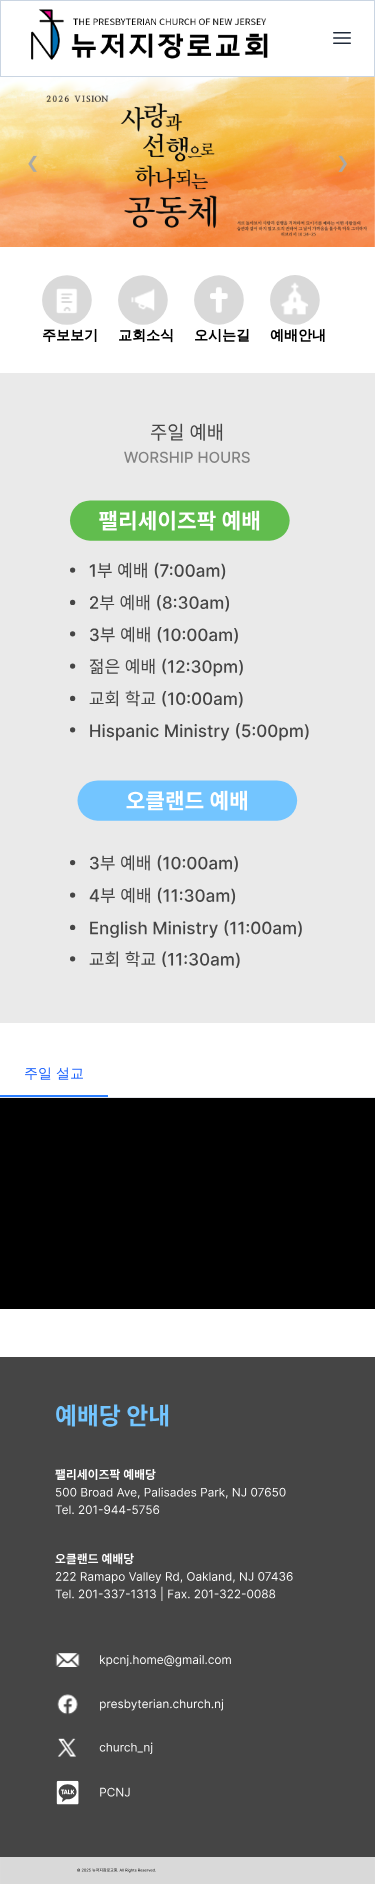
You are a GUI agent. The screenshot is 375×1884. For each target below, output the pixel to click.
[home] (342, 38)
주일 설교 (54, 1072)
